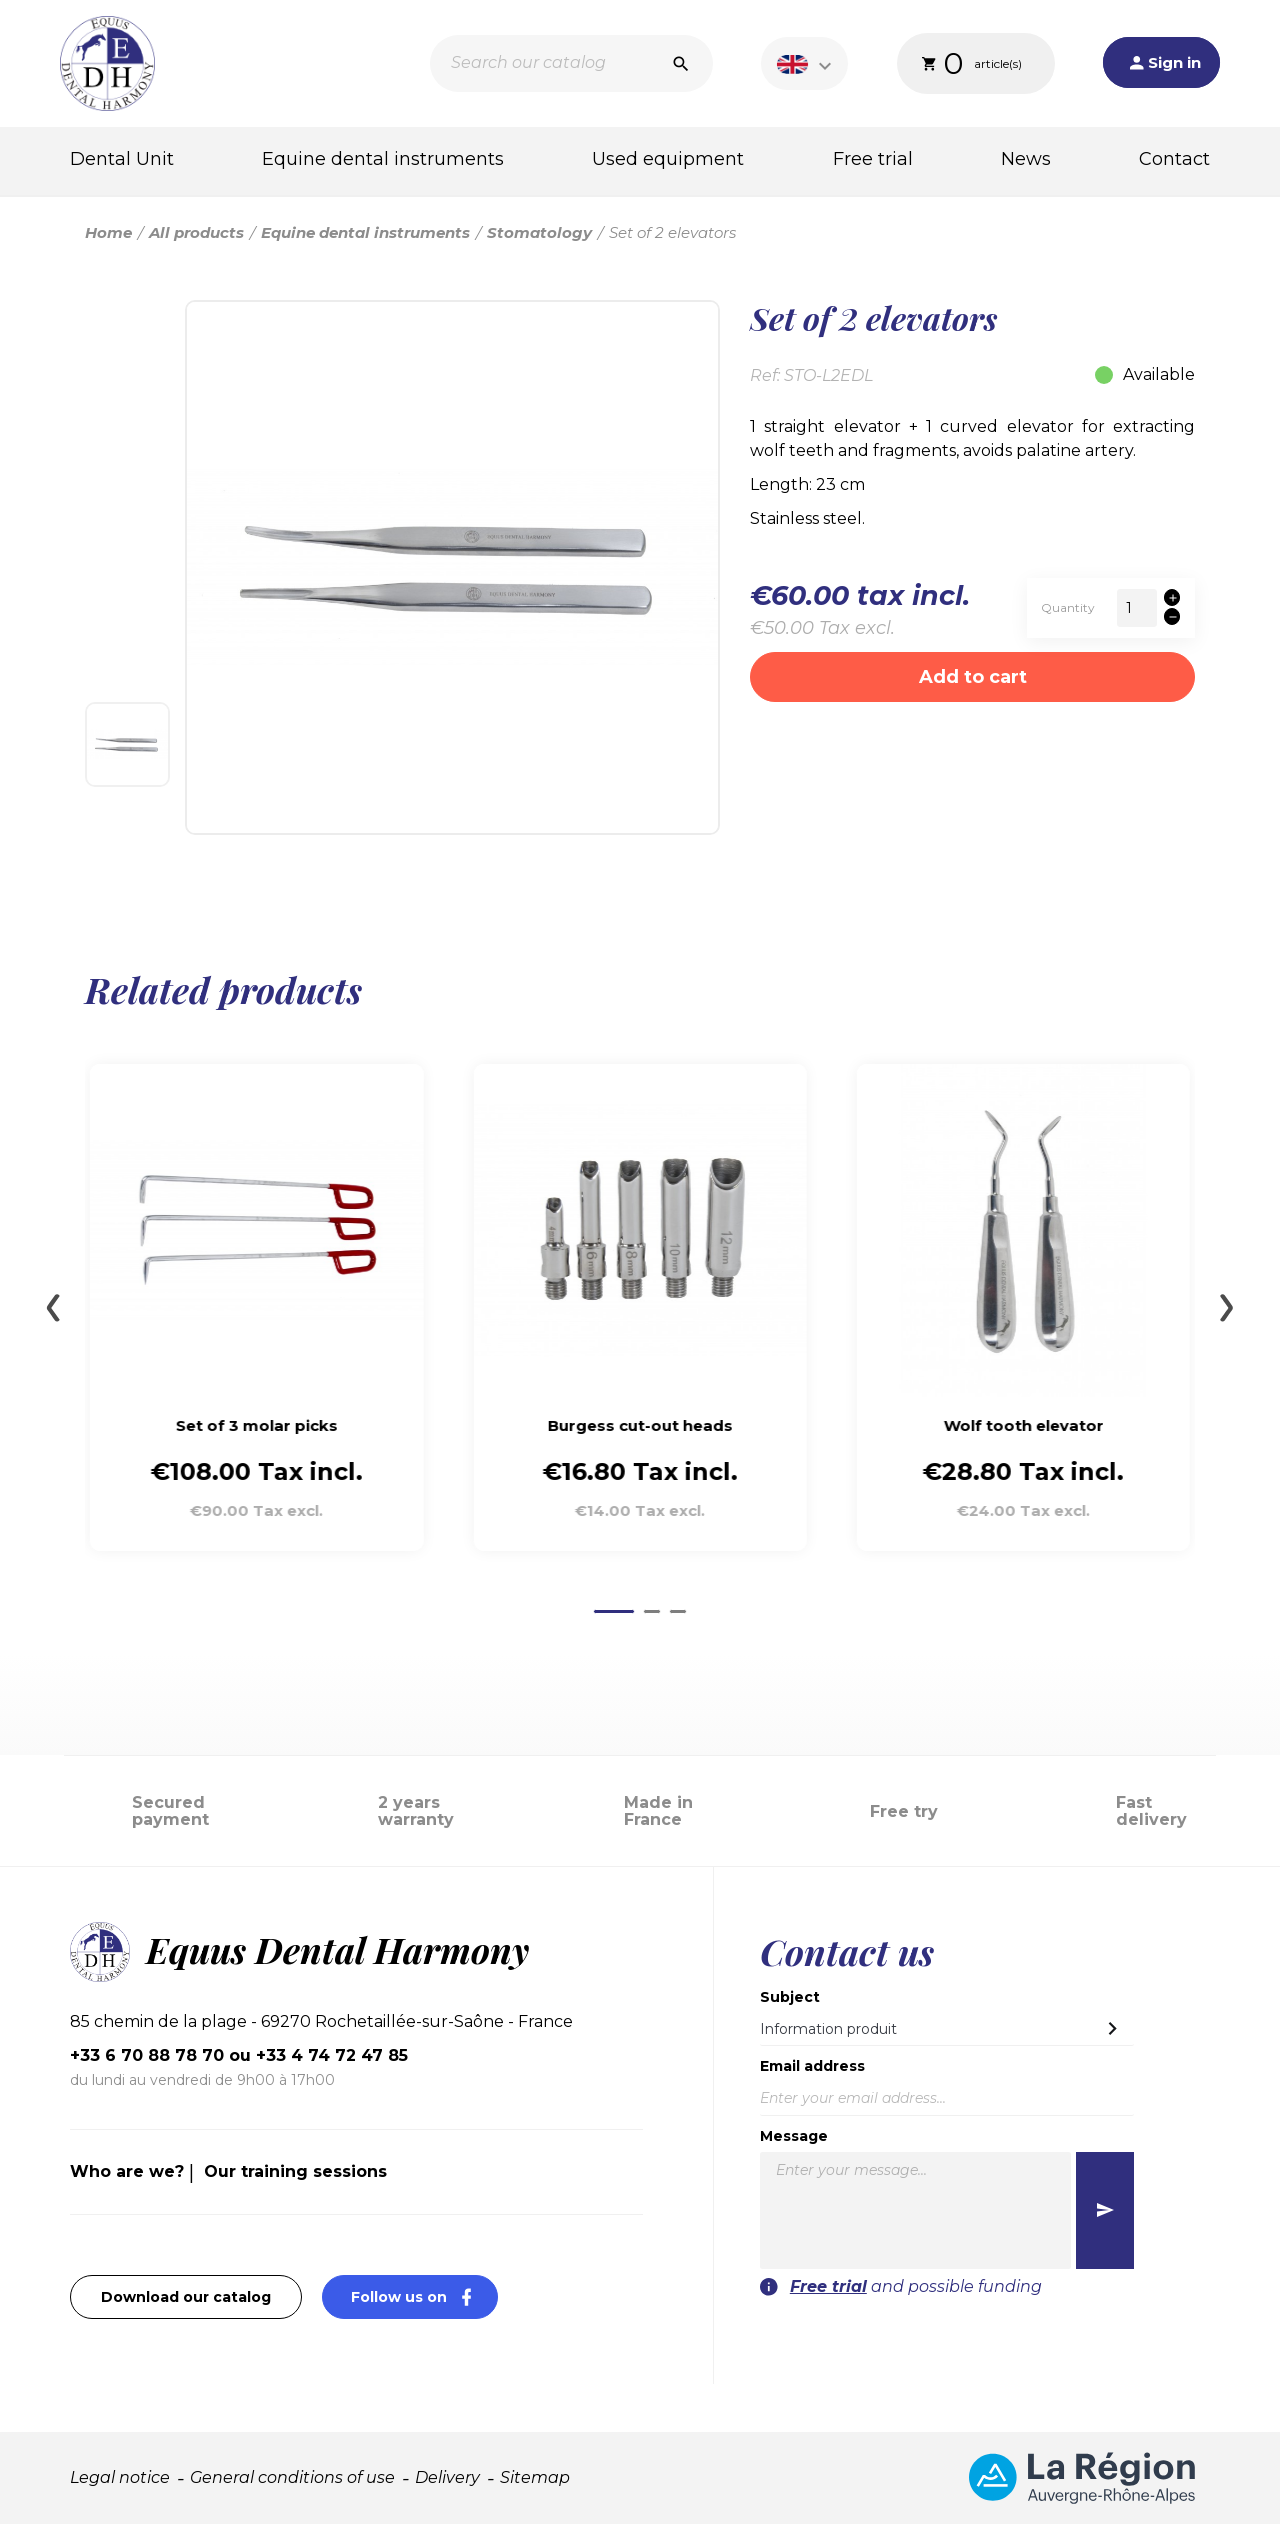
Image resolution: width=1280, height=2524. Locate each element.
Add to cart (973, 677)
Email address (812, 2066)
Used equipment (668, 159)
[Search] (571, 63)
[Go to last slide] (53, 1308)
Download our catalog (186, 2297)
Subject (790, 1997)
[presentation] (1012, 2338)
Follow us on (424, 2296)
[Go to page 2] (652, 1611)
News (1026, 159)
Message (794, 2136)
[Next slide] (1227, 1308)
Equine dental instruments (383, 159)
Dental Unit (122, 159)
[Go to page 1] (614, 1611)
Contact (1174, 159)
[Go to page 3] (678, 1611)
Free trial (873, 159)
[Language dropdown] (807, 63)
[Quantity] (1137, 608)
